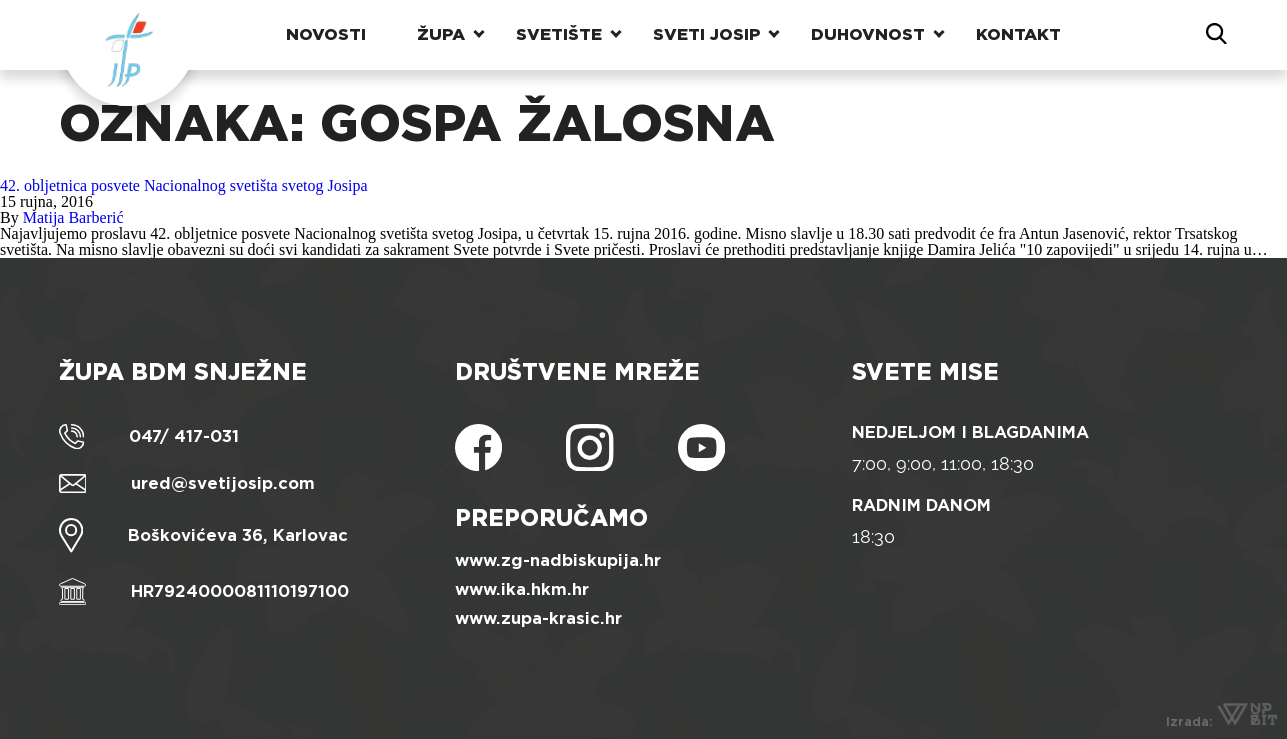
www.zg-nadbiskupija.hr (558, 560)
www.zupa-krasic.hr (538, 618)
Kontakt (1018, 34)
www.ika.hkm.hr (522, 589)
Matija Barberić (73, 217)
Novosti (326, 34)
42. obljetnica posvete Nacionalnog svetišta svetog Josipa (183, 185)
